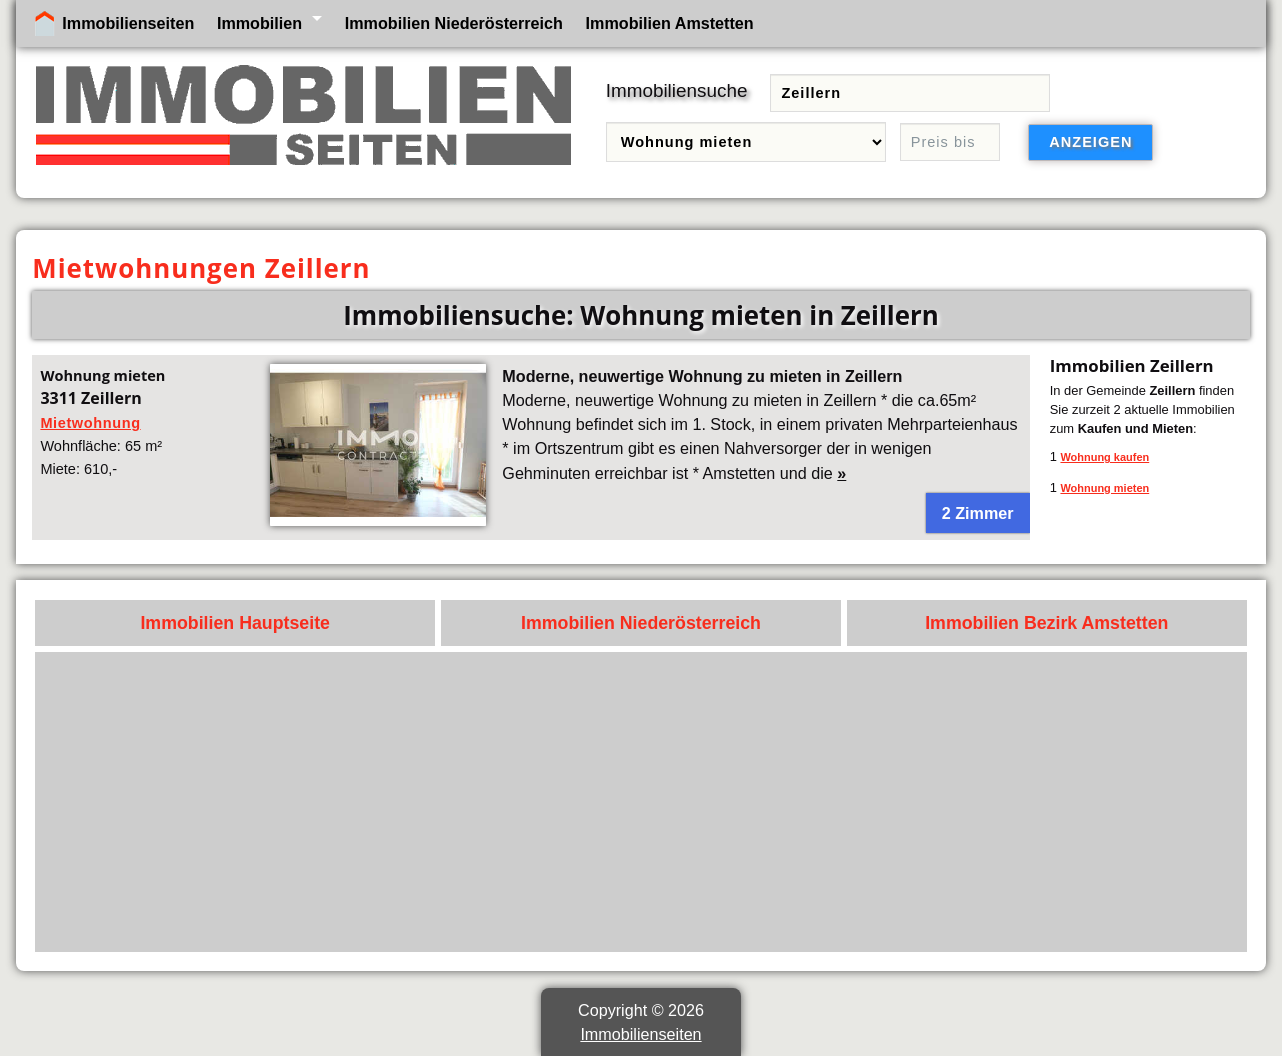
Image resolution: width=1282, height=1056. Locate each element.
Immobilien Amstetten (670, 23)
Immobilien (259, 23)
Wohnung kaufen (1104, 457)
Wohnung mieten (1104, 488)
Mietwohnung (90, 423)
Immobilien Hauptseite (235, 623)
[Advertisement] (641, 802)
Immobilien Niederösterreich (454, 23)
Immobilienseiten (128, 23)
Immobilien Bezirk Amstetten (1046, 623)
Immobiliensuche (677, 90)
